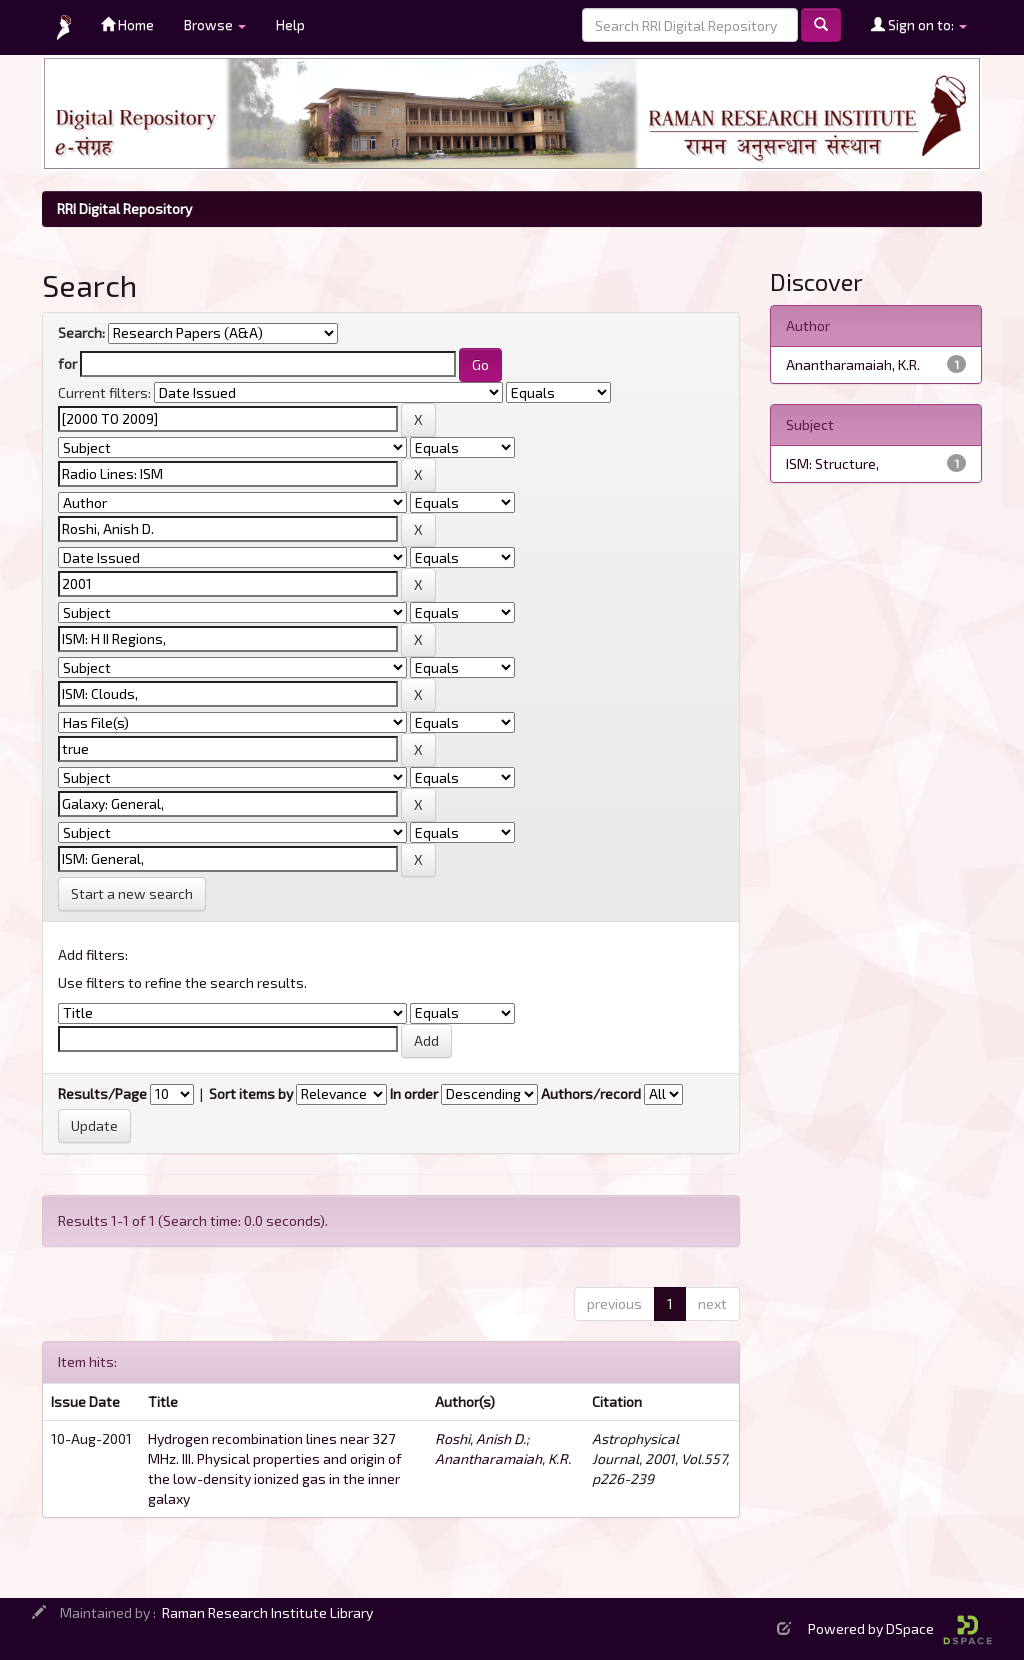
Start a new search (132, 893)
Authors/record (591, 1093)
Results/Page (102, 1093)
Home (127, 24)
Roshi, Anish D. (480, 1438)
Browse (215, 24)
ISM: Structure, (832, 463)
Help (290, 24)
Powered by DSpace (900, 1628)
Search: (81, 332)
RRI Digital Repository (124, 208)
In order (414, 1093)
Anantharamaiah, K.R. (503, 1458)
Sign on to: (919, 24)
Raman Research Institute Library (267, 1612)
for (67, 363)
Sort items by (251, 1093)
